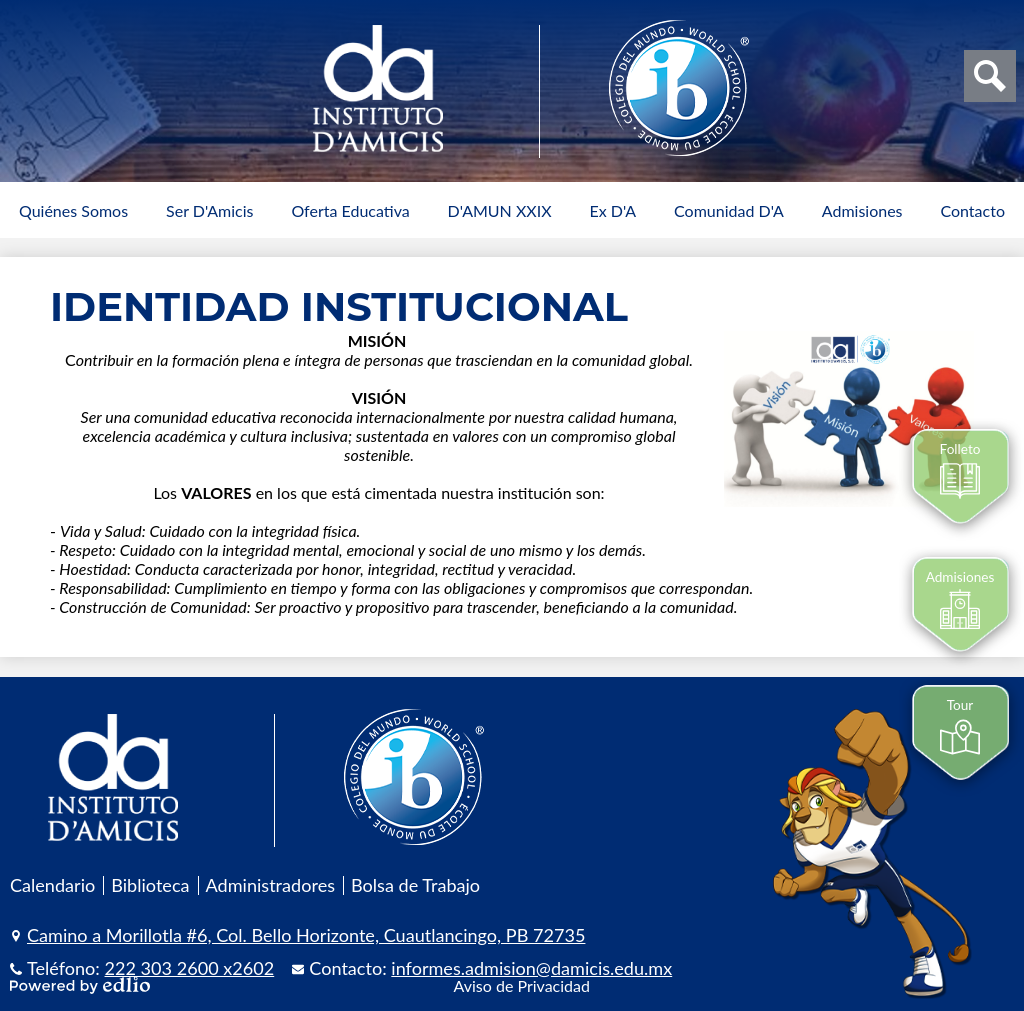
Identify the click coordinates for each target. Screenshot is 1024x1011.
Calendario (52, 885)
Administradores (271, 885)
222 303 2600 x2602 (190, 968)
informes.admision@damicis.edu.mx (531, 968)
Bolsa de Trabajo (415, 885)
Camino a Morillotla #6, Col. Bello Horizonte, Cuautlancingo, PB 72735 (306, 935)
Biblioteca (150, 885)
